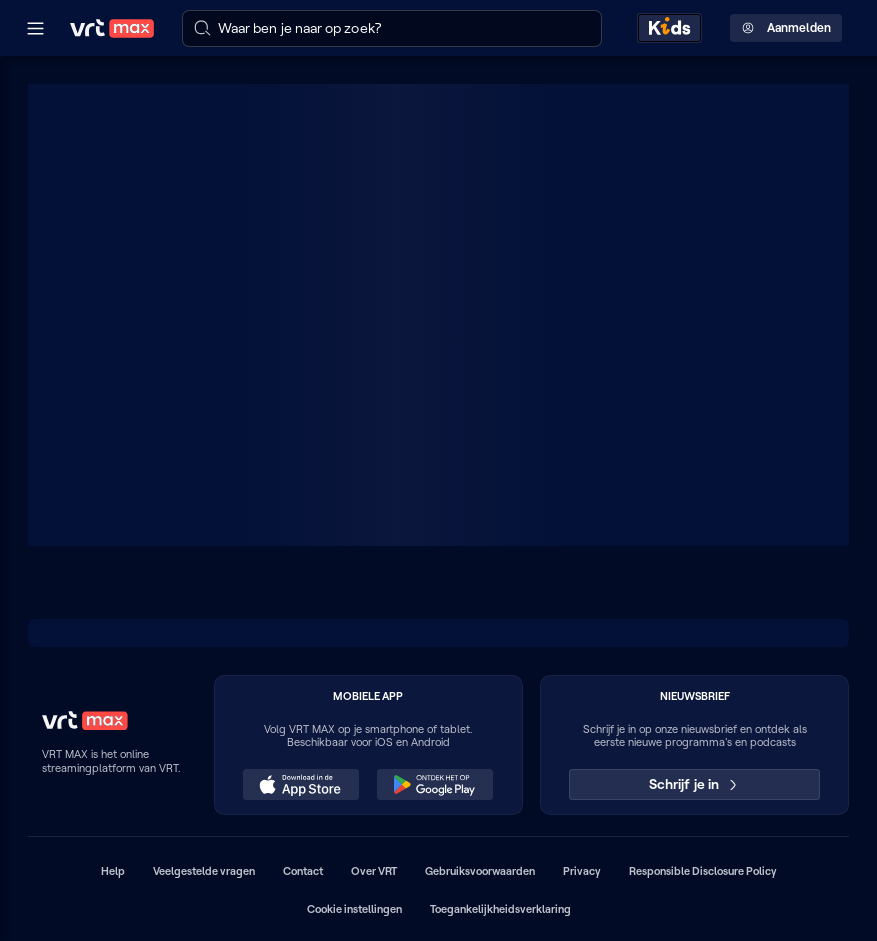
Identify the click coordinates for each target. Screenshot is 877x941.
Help (113, 871)
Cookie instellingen (354, 909)
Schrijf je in (694, 784)
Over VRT (374, 871)
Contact (303, 871)
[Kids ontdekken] (669, 28)
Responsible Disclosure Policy (703, 871)
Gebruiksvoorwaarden (480, 871)
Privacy (582, 871)
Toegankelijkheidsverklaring (500, 909)
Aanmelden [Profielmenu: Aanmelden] (786, 28)
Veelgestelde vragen (204, 871)
